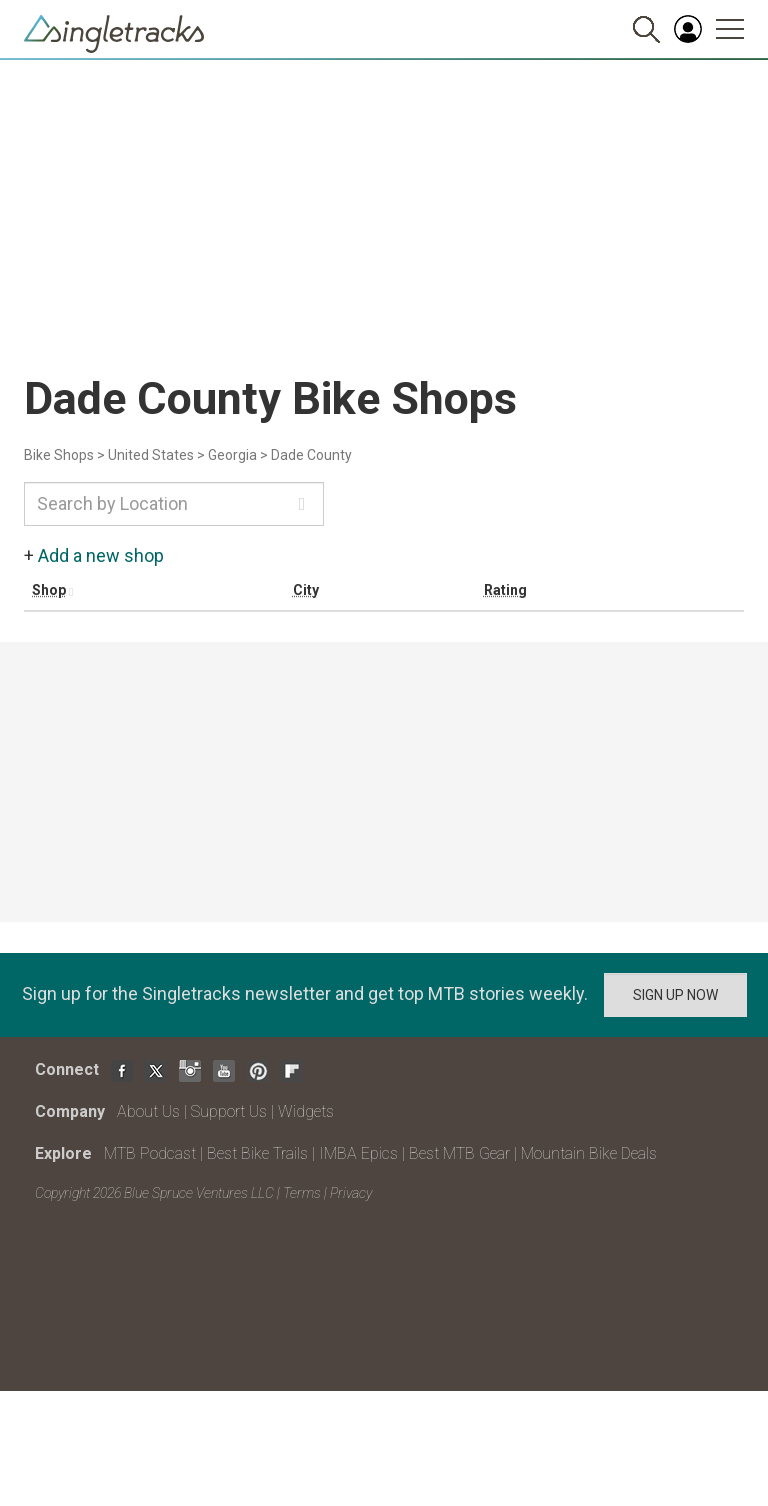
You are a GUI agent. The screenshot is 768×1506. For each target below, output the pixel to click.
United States (151, 455)
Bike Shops (59, 455)
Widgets (306, 1111)
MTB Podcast (150, 1153)
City (306, 590)
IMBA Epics (358, 1153)
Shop (49, 590)
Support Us (229, 1111)
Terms (302, 1193)
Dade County (311, 455)
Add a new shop (101, 555)
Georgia (232, 455)
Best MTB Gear (459, 1153)
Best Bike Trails (257, 1153)
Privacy (351, 1193)
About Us (148, 1111)
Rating (505, 590)
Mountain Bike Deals (589, 1153)
